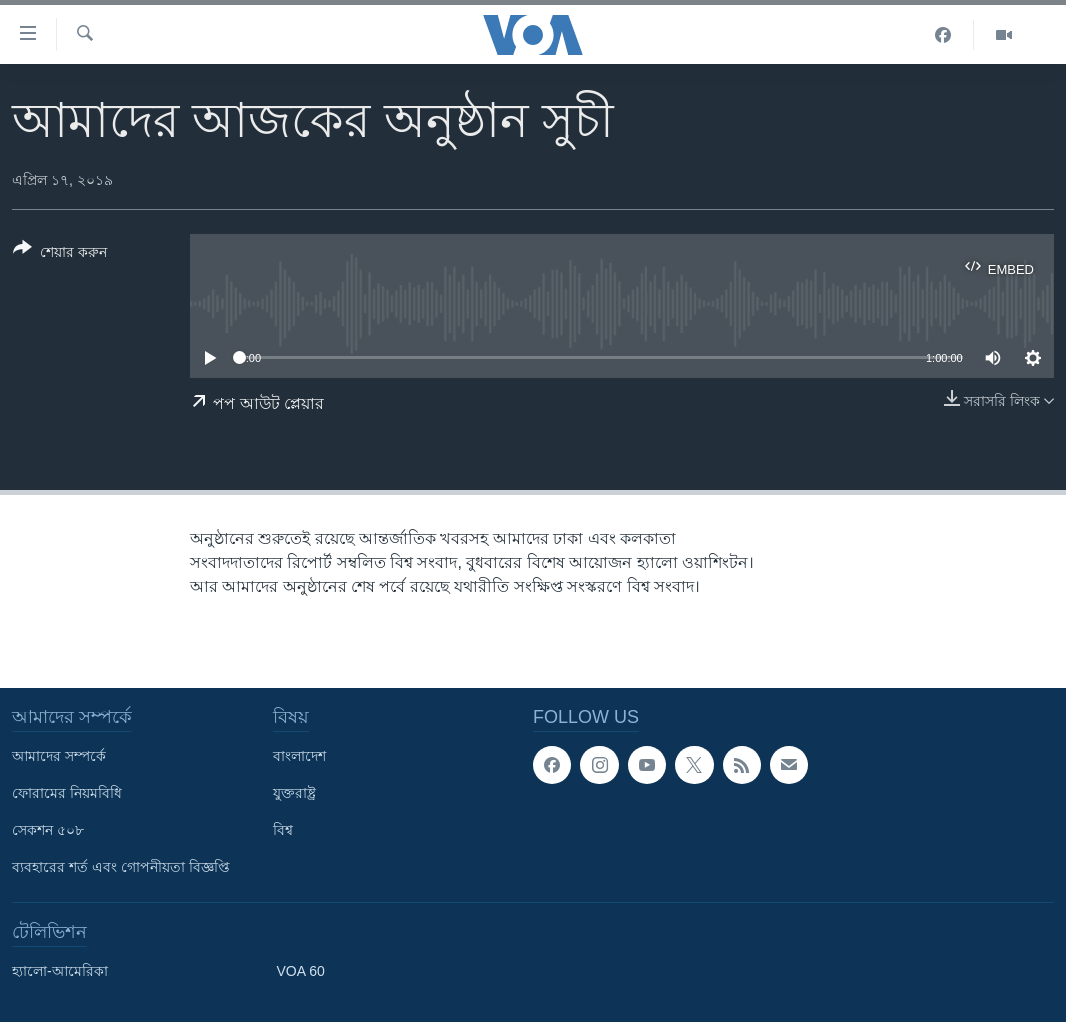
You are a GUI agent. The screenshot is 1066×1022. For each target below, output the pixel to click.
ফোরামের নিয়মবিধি (67, 793)
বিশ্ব (283, 830)
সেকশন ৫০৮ (48, 830)
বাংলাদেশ (299, 756)
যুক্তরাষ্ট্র (294, 793)
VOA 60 (301, 971)
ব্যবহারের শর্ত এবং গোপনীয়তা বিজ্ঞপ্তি (121, 867)
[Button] (60, 254)
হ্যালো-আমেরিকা (60, 971)
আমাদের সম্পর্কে (59, 756)
